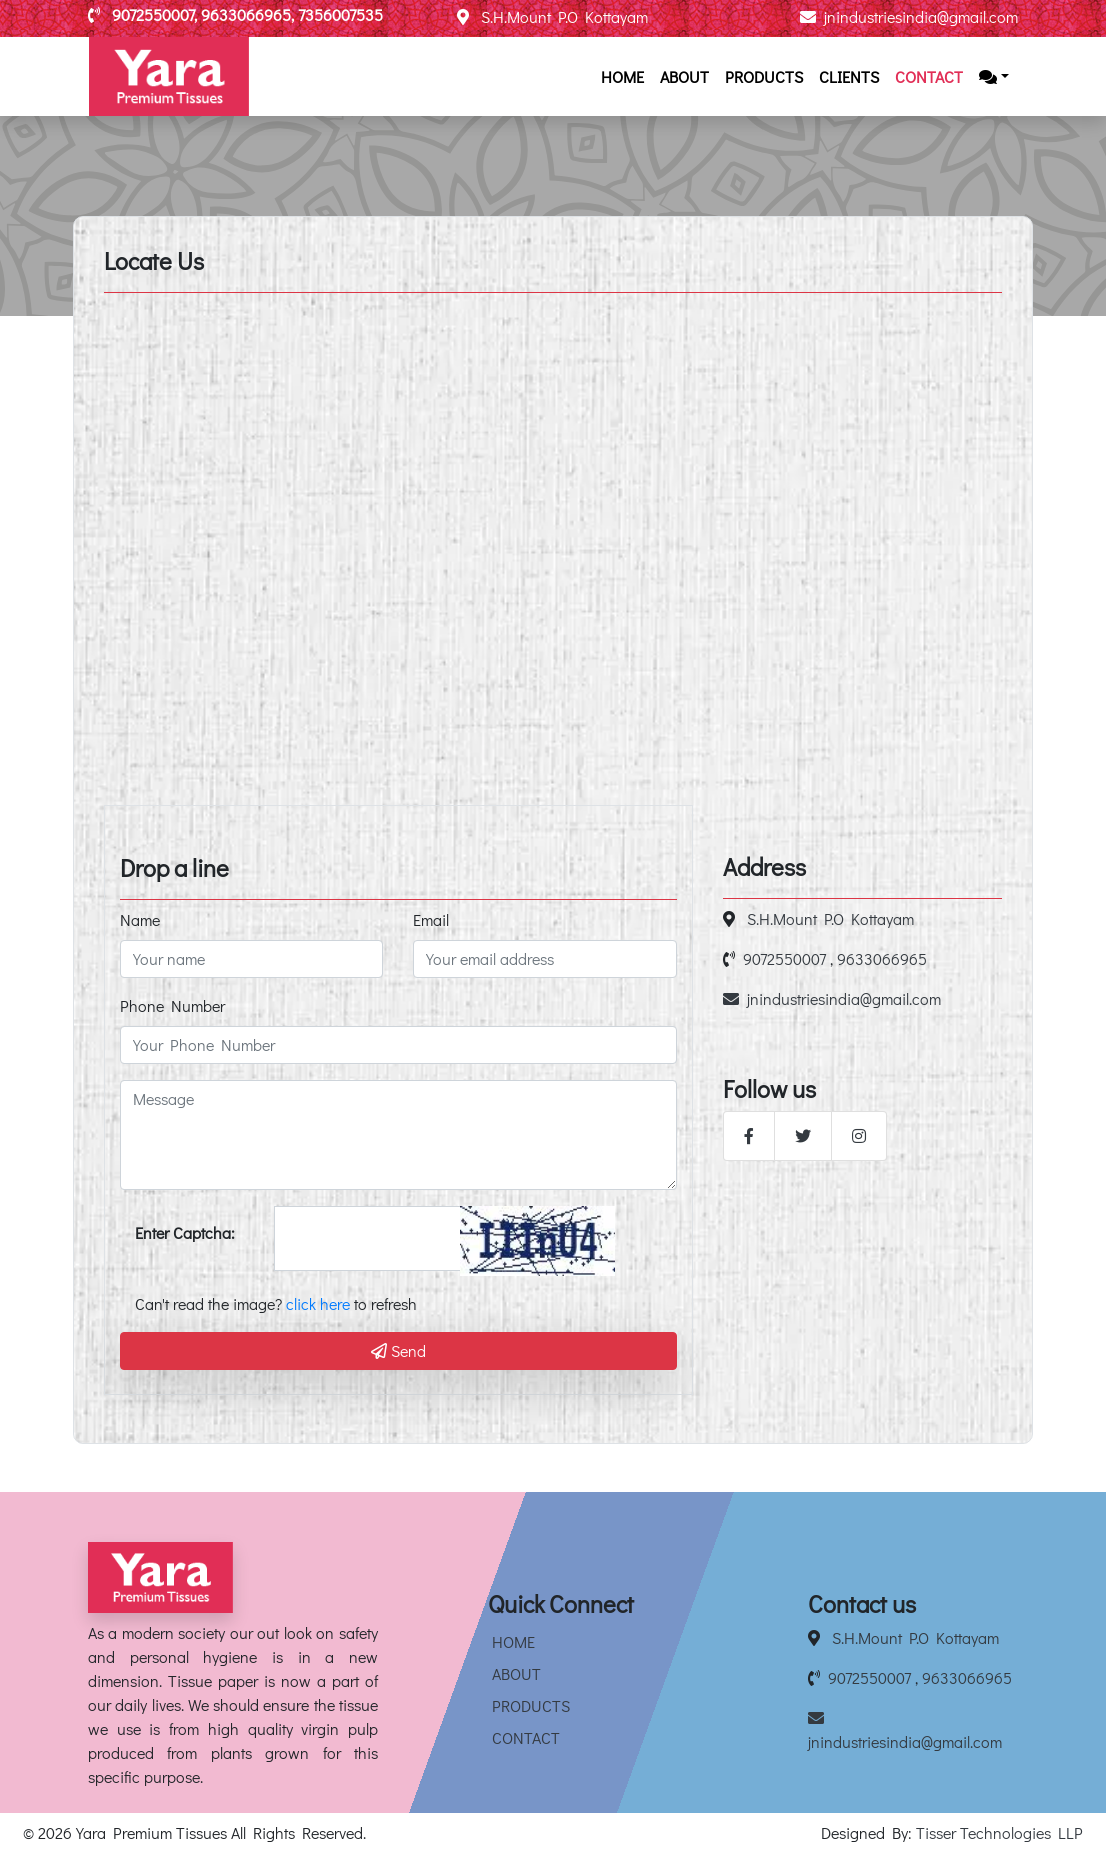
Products (764, 76)
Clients (849, 76)
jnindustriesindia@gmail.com (909, 16)
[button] (994, 77)
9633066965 (882, 958)
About (684, 76)
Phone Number (172, 1005)
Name (140, 919)
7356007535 (340, 14)
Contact (929, 76)
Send (398, 1350)
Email (431, 919)
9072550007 (784, 958)
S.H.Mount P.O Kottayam (552, 16)
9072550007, (156, 14)
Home (622, 76)
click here (318, 1303)
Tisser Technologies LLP (999, 1832)
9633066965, (249, 14)
